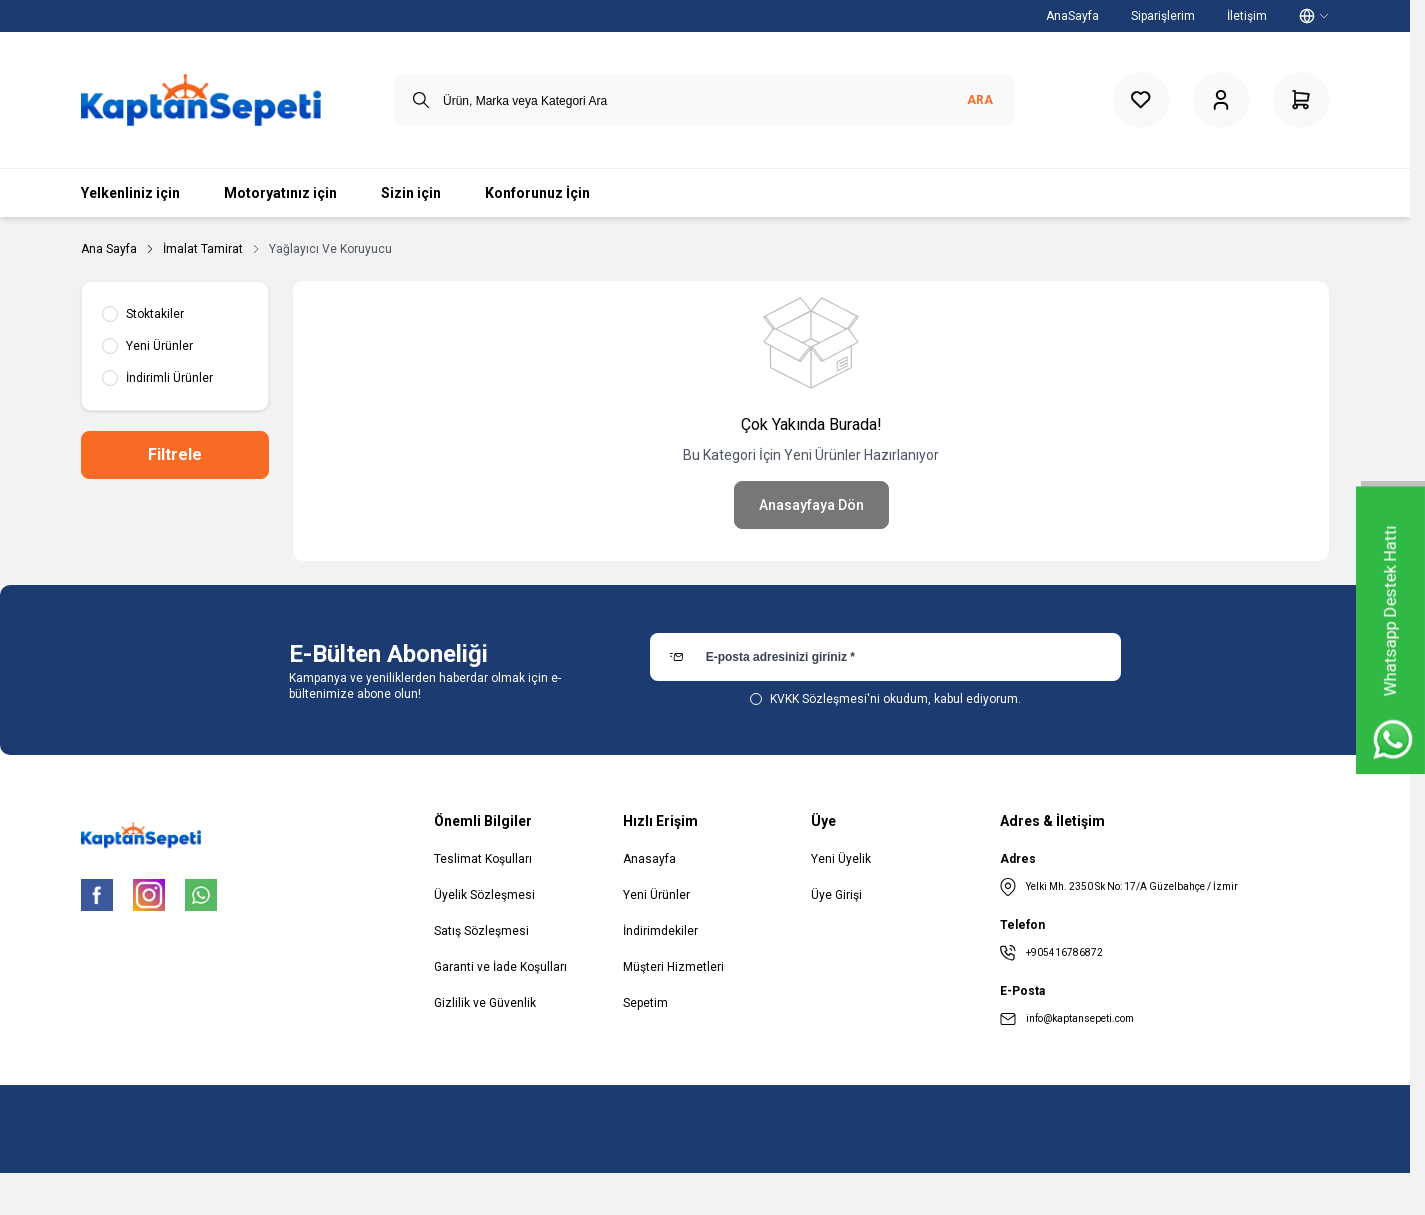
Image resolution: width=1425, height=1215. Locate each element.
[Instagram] (149, 895)
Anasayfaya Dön (811, 505)
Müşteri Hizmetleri (673, 967)
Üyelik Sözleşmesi (484, 895)
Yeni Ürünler (656, 895)
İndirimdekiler (660, 931)
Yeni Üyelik (841, 859)
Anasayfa (649, 859)
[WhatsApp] (201, 895)
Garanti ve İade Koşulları (500, 967)
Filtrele (175, 454)
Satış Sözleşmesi (481, 931)
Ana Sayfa (109, 249)
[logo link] (201, 100)
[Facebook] (97, 895)
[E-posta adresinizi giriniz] (885, 657)
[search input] (705, 100)
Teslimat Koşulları (483, 859)
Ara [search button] (980, 100)
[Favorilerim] (1141, 100)
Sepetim (645, 1003)
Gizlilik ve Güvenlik (485, 1003)
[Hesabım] (1221, 100)
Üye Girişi (836, 895)
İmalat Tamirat (203, 249)
